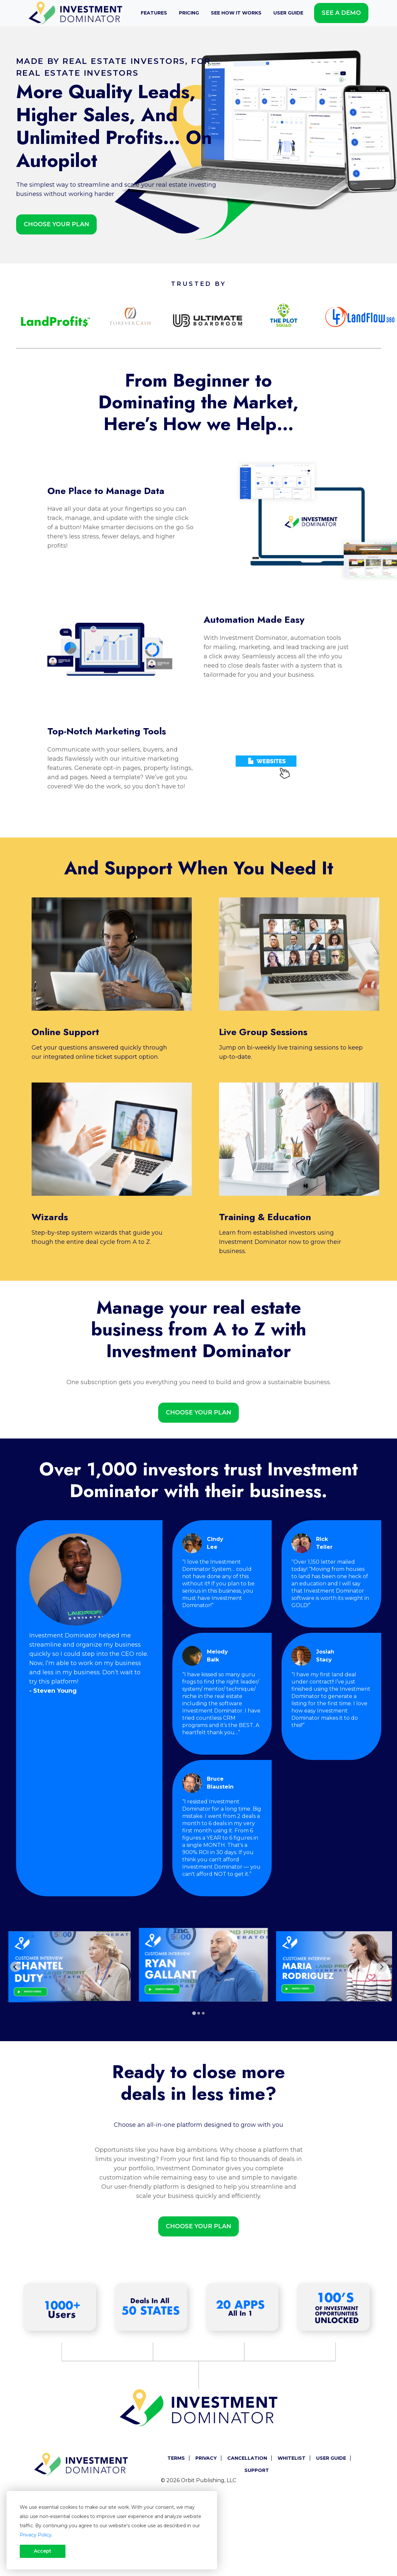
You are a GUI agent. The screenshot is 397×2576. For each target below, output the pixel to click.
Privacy (206, 2458)
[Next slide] (381, 1966)
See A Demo (341, 12)
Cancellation (247, 2458)
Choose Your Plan (56, 224)
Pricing (189, 13)
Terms (176, 2458)
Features (154, 13)
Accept (42, 2551)
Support (256, 2470)
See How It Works (236, 13)
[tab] (194, 2013)
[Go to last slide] (15, 1966)
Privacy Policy (36, 2535)
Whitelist (292, 2458)
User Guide (288, 13)
